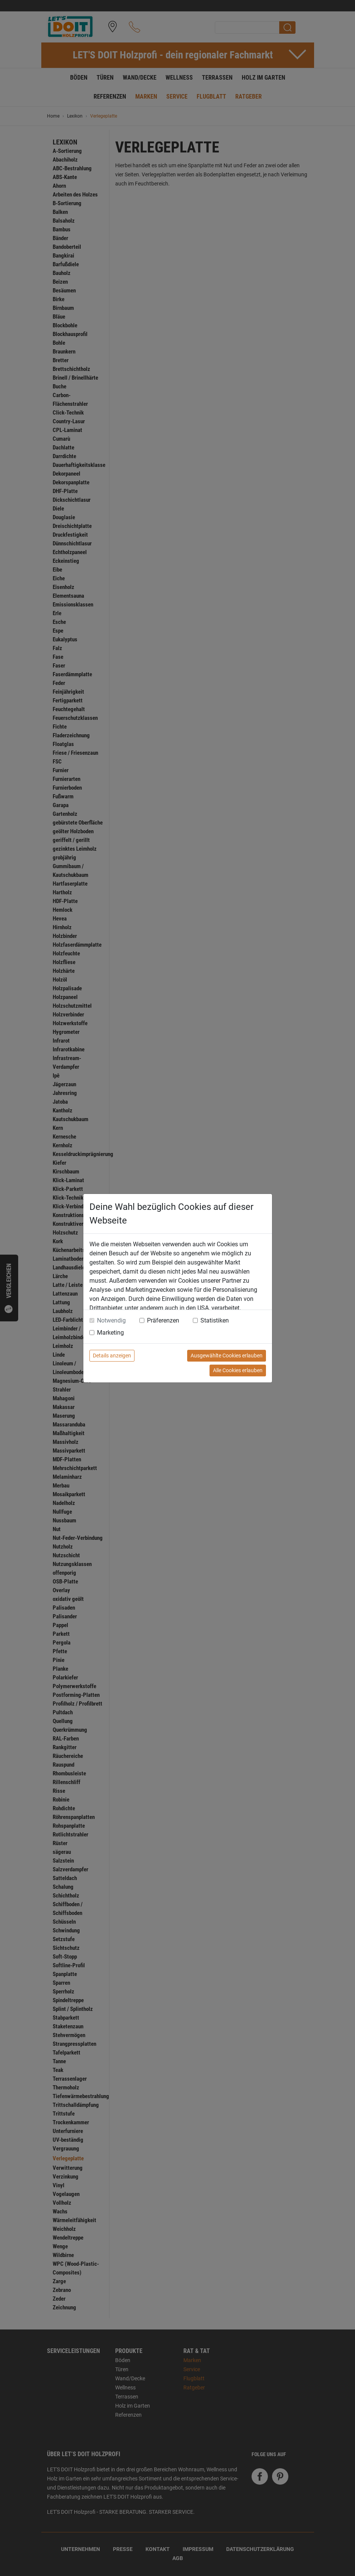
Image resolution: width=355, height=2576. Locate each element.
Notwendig (111, 1320)
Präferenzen (163, 1320)
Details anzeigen (112, 1355)
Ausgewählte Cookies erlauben (227, 1355)
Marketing (110, 1332)
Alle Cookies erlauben (238, 1370)
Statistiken (214, 1320)
